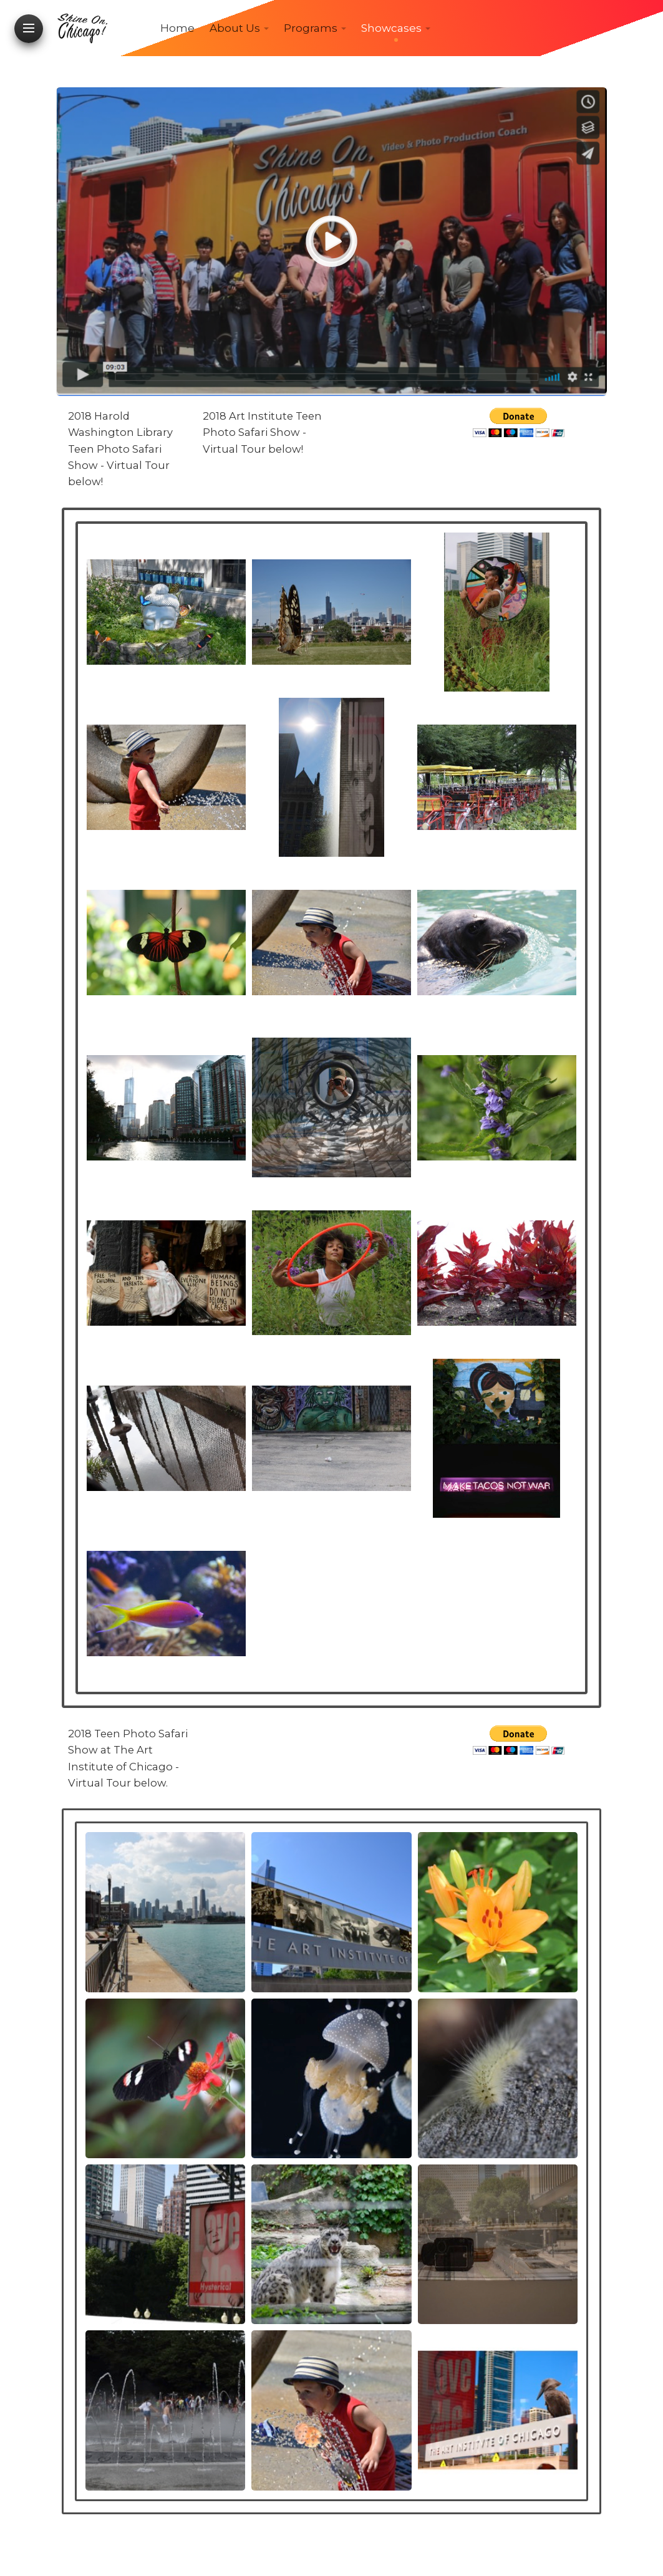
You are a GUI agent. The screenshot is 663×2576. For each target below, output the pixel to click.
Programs (310, 28)
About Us (235, 28)
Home (177, 28)
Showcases (391, 28)
